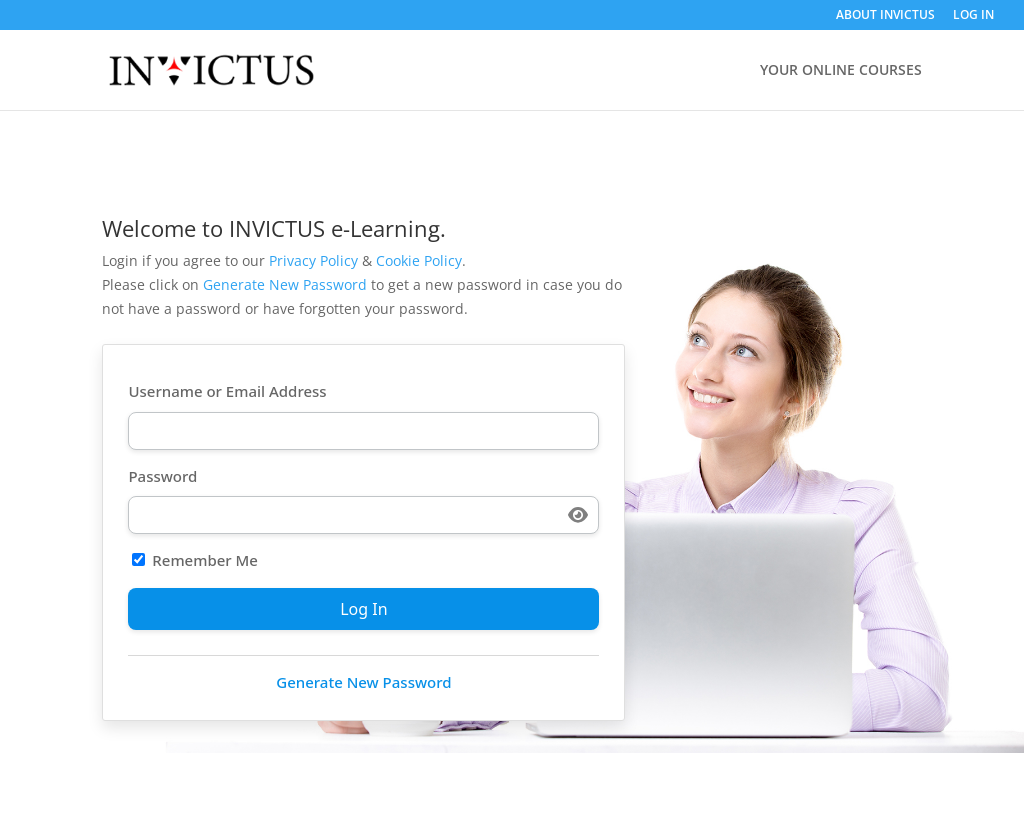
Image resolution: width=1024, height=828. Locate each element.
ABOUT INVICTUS (885, 16)
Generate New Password (285, 284)
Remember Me (195, 560)
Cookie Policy (419, 260)
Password (162, 476)
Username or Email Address (227, 391)
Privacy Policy (313, 260)
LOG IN (973, 16)
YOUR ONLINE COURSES (841, 71)
